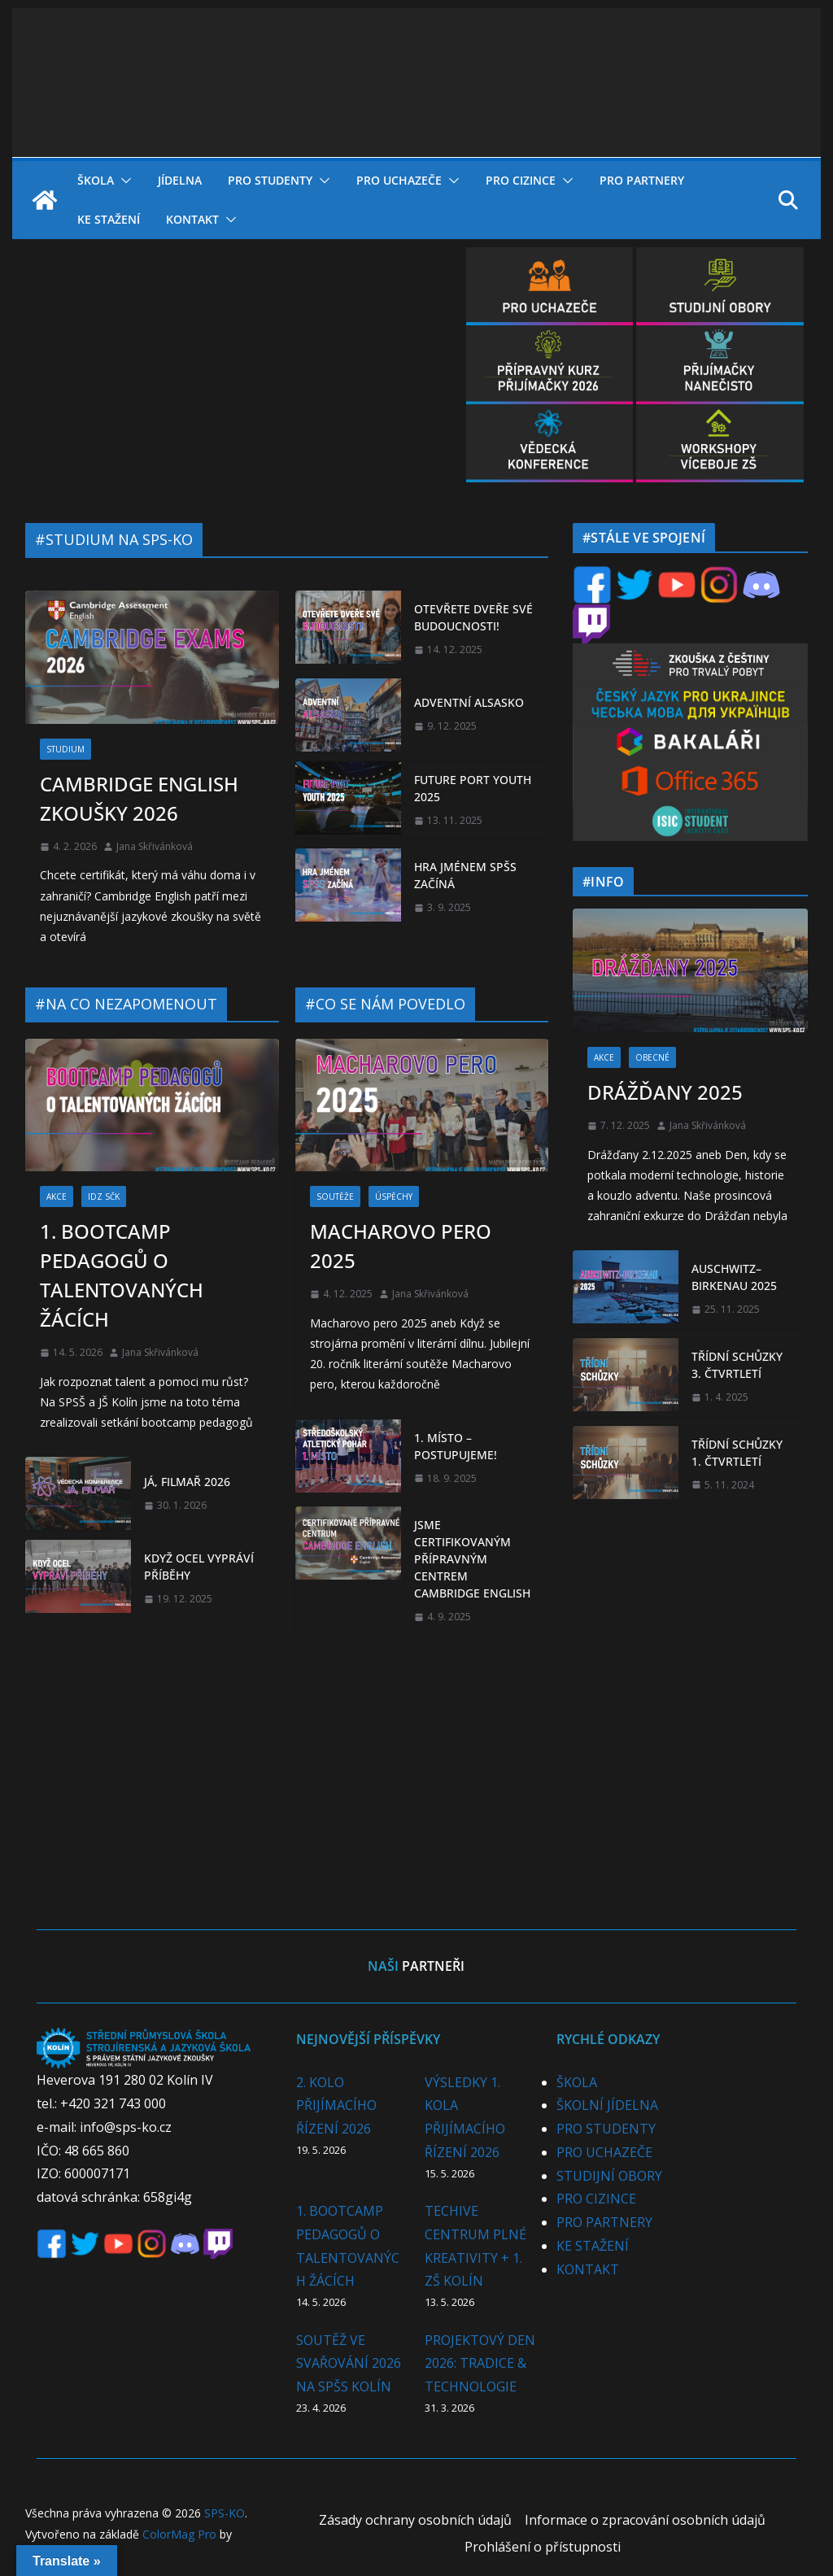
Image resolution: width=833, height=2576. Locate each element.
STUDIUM (65, 749)
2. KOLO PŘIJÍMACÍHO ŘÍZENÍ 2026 (336, 2105)
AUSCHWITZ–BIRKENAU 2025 (734, 1277)
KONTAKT (192, 219)
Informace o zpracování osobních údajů (645, 2520)
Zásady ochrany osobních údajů (415, 2520)
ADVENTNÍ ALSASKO (469, 702)
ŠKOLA (95, 180)
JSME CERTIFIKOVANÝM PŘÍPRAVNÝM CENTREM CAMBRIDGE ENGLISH (472, 1559)
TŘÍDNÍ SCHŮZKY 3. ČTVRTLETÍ (737, 1365)
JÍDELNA (180, 180)
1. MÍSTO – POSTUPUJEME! (455, 1446)
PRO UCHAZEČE (399, 180)
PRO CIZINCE (521, 180)
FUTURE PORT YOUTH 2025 (472, 788)
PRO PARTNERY (642, 180)
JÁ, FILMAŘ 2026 (187, 1481)
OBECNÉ (652, 1057)
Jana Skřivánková (154, 846)
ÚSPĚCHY (393, 1196)
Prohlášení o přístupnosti (542, 2547)
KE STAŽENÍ (108, 219)
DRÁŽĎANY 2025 (665, 1092)
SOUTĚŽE (335, 1196)
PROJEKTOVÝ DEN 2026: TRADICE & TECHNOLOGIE (480, 2363)
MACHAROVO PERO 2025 (400, 1246)
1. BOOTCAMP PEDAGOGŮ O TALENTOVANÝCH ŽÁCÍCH (121, 1275)
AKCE (56, 1196)
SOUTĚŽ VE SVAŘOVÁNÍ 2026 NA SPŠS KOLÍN (348, 2363)
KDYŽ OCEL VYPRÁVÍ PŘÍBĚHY (199, 1566)
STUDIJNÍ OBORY (609, 2176)
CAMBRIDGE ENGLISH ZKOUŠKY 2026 (139, 798)
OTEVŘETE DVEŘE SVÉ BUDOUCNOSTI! (473, 617)
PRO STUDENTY (270, 180)
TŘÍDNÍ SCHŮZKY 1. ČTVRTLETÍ (737, 1452)
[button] (123, 180)
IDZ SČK (104, 1196)
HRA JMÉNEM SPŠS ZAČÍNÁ (465, 875)
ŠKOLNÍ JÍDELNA (607, 2105)
